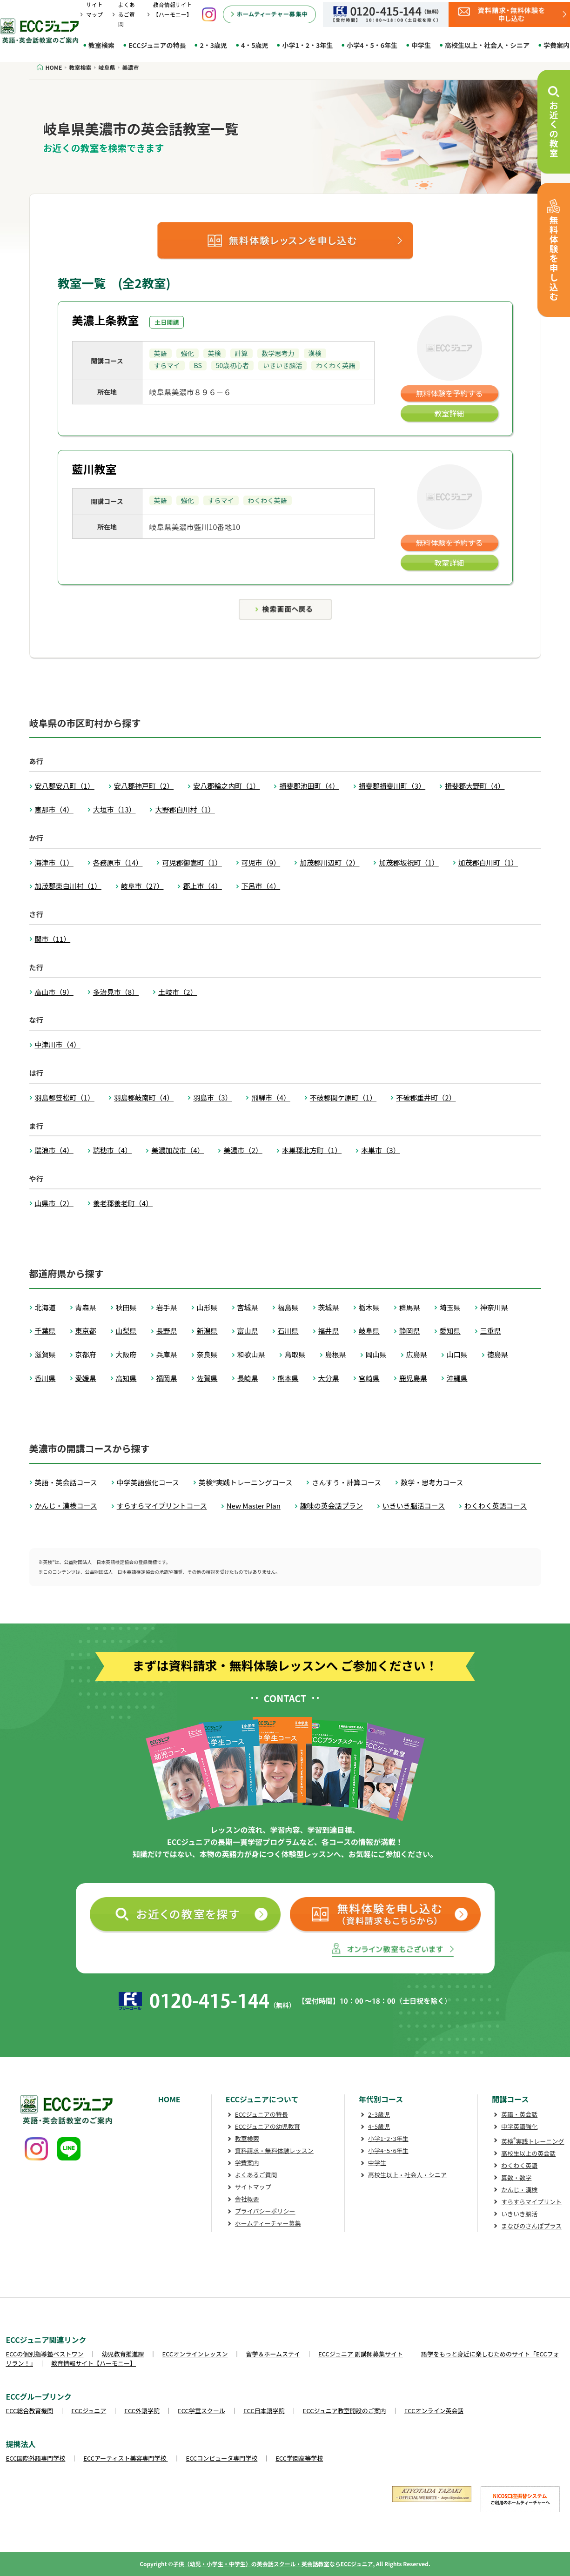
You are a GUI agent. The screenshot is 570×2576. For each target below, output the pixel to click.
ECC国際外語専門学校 (36, 2458)
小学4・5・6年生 (372, 45)
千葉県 (45, 1330)
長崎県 (247, 1378)
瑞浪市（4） (54, 1150)
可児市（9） (260, 862)
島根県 (335, 1354)
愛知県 (450, 1330)
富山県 (247, 1330)
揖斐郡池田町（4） (309, 786)
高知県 (126, 1378)
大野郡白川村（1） (185, 809)
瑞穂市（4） (112, 1150)
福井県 (328, 1330)
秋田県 (126, 1307)
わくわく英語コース (495, 1505)
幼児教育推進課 (123, 2353)
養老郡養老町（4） (123, 1203)
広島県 (416, 1354)
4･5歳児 (379, 2126)
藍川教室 (94, 469)
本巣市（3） (380, 1150)
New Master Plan (254, 1505)
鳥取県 (295, 1354)
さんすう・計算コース (346, 1482)
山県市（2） (54, 1203)
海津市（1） (54, 862)
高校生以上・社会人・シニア (487, 45)
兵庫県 (166, 1354)
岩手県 (166, 1307)
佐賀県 (207, 1378)
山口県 (457, 1354)
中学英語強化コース (148, 1482)
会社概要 (247, 2198)
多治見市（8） (116, 992)
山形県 (207, 1307)
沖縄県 (457, 1378)
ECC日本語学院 (264, 2410)
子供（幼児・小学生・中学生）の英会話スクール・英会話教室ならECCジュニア (273, 2564)
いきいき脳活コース (413, 1505)
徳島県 (497, 1354)
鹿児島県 (413, 1378)
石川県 (288, 1330)
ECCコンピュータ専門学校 (222, 2458)
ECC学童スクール (201, 2410)
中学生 (421, 45)
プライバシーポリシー (265, 2211)
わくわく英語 (519, 2165)
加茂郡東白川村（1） (68, 886)
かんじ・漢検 (519, 2189)
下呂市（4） (260, 886)
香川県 (45, 1378)
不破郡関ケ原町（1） (343, 1097)
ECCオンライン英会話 (434, 2410)
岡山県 (376, 1354)
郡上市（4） (202, 886)
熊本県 (288, 1378)
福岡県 (166, 1378)
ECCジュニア (88, 2410)
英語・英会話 (519, 2114)
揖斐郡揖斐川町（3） (392, 786)
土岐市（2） (177, 992)
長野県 (166, 1330)
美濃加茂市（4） (177, 1150)
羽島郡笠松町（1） (64, 1097)
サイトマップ (253, 2186)
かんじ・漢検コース (66, 1505)
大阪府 (126, 1354)
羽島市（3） (212, 1097)
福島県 (288, 1307)
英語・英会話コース (66, 1482)
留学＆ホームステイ (273, 2353)
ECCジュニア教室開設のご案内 (344, 2410)
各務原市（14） (118, 862)
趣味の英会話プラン (331, 1505)
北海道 (45, 1307)
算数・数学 (516, 2177)
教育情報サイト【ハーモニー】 (93, 2363)
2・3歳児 (213, 45)
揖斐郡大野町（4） (474, 786)
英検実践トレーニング (532, 2141)
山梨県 (126, 1330)
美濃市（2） (242, 1150)
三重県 (490, 1330)
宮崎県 (369, 1378)
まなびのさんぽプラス (531, 2225)
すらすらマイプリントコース (162, 1505)
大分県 (328, 1378)
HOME (169, 2099)
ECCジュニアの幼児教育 (267, 2126)
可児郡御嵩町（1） (191, 862)
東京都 (85, 1330)
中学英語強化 (519, 2126)
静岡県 (409, 1330)
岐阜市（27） (142, 886)
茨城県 (328, 1307)
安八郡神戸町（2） (144, 786)
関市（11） (53, 939)
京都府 (85, 1354)
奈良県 (207, 1354)
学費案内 (247, 2162)
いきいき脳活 (519, 2213)
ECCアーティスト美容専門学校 (125, 2458)
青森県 (85, 1307)
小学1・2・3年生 (307, 45)
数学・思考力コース (432, 1482)
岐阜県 (369, 1330)
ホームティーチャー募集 (268, 2223)
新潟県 (207, 1330)
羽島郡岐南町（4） (144, 1097)
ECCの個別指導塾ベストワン (45, 2353)
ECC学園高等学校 (299, 2458)
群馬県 (409, 1307)
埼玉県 (450, 1307)
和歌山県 (251, 1354)
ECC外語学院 (142, 2410)
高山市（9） (54, 992)
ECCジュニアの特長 (157, 45)
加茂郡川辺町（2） (329, 862)
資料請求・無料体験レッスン (274, 2150)
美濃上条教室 (105, 320)
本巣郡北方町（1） (312, 1150)
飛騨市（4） (270, 1097)
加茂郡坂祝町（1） (408, 862)
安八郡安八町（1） (64, 786)
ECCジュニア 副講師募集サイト (360, 2353)
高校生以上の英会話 (528, 2153)
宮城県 (247, 1307)
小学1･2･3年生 (388, 2138)
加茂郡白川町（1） (488, 862)
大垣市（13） (114, 809)
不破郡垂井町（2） (426, 1097)
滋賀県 (45, 1354)
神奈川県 (494, 1307)
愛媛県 (85, 1378)
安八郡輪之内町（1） (226, 786)
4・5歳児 (254, 45)
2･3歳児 (379, 2114)
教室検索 (101, 45)
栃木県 (369, 1307)
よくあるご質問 (126, 14)
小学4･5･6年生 (388, 2150)
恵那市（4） (54, 809)
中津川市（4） (57, 1044)
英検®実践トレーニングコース (245, 1482)
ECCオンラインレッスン (195, 2353)
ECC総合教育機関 (30, 2410)
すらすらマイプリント (531, 2201)
